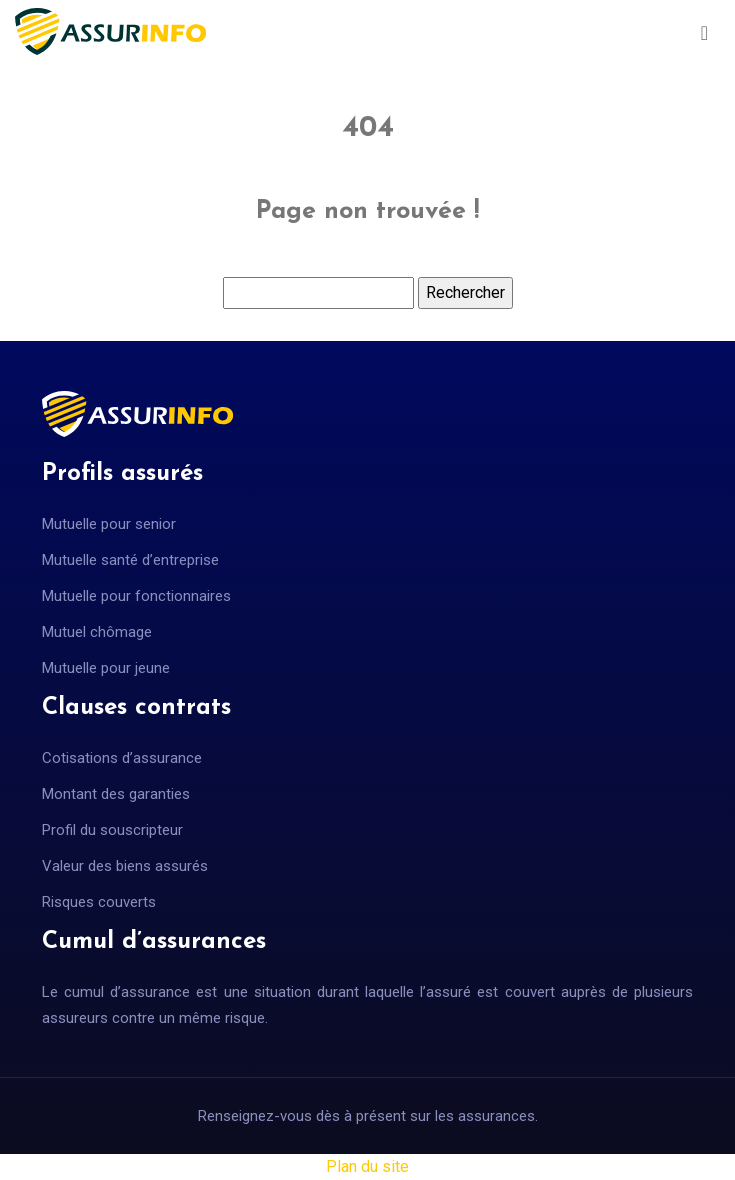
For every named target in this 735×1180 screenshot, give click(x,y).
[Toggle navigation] (704, 31)
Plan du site (367, 1166)
